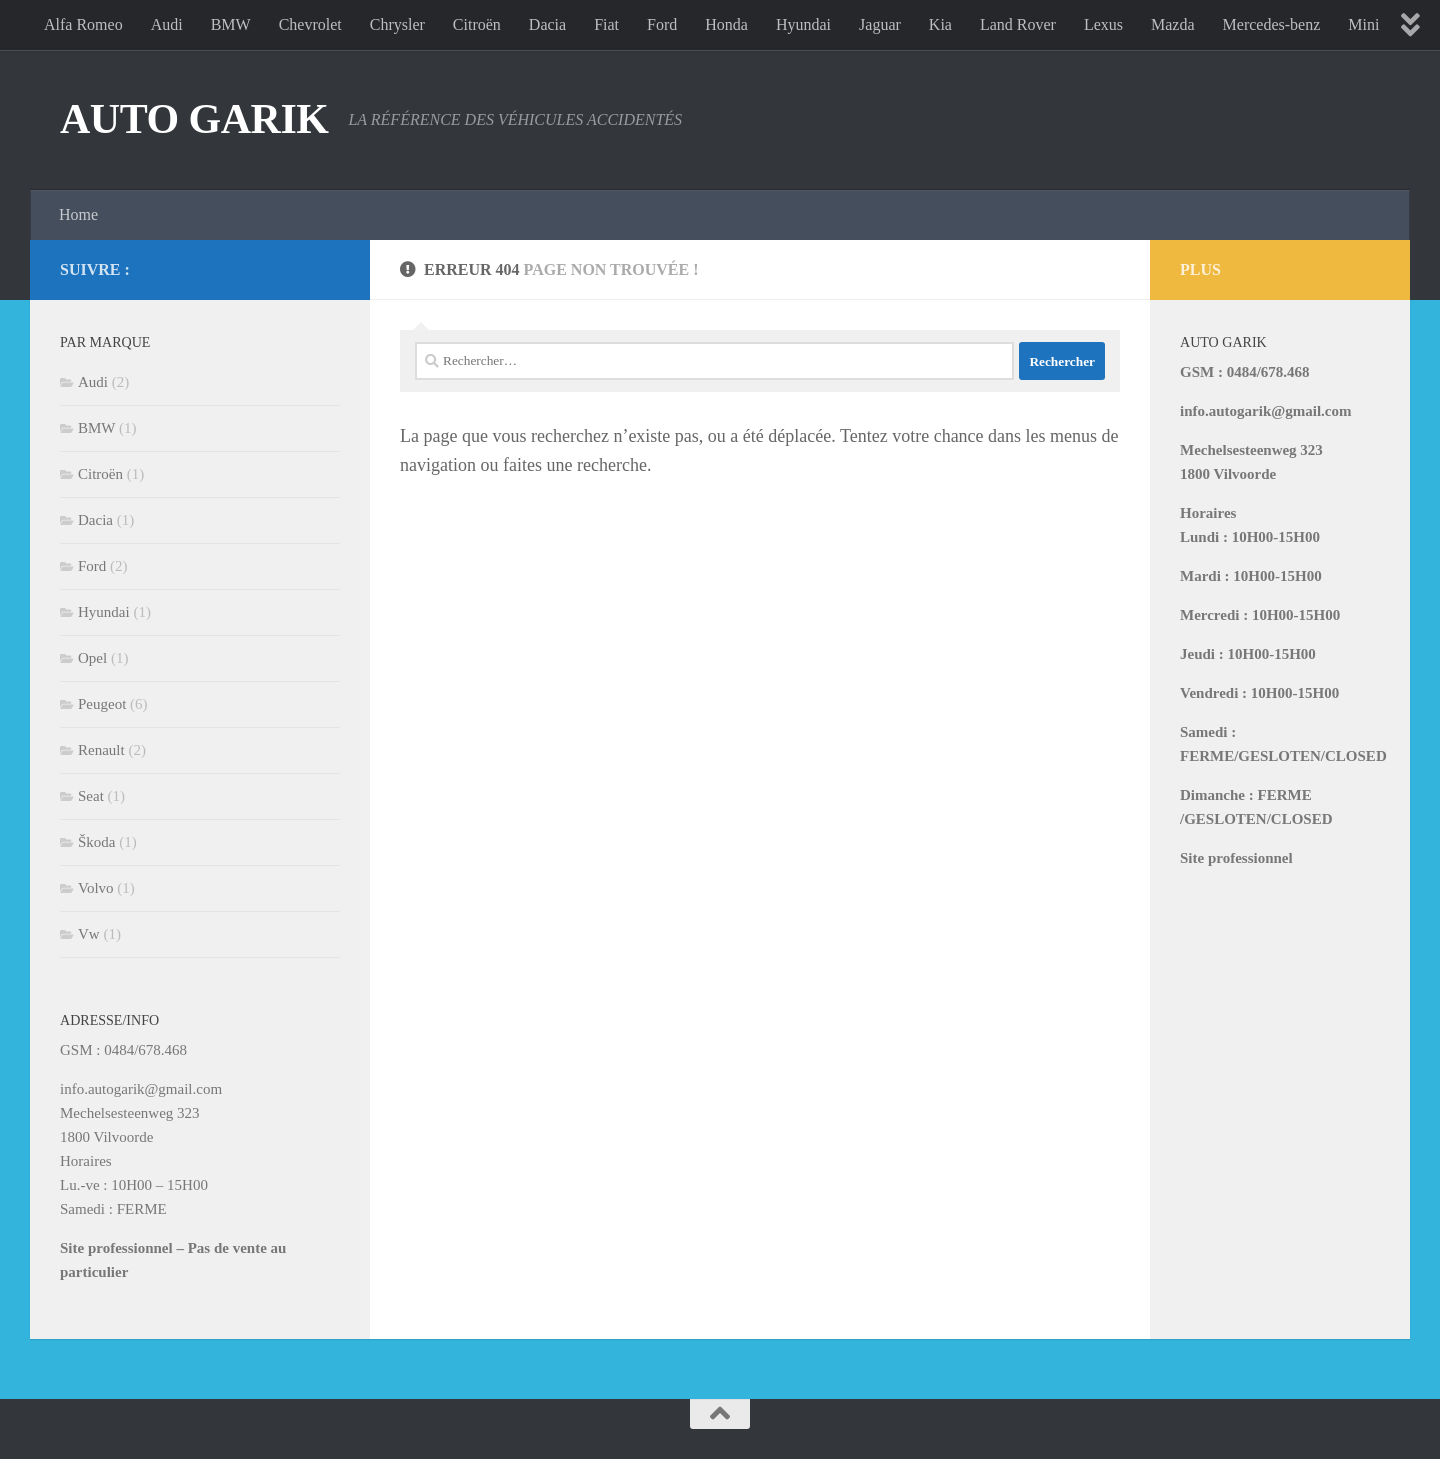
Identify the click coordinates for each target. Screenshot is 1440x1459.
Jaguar (880, 24)
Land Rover (1018, 24)
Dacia (547, 24)
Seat (91, 796)
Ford (662, 24)
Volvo (96, 888)
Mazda (1173, 24)
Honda (726, 24)
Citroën (477, 24)
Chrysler (397, 24)
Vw (89, 934)
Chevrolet (310, 24)
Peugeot (102, 704)
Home (78, 214)
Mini (1363, 24)
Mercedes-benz (1272, 24)
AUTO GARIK (194, 119)
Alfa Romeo (83, 24)
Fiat (606, 24)
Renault (101, 750)
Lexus (1103, 24)
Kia (940, 24)
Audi (167, 24)
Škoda (97, 842)
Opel (92, 658)
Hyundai (803, 24)
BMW (231, 24)
